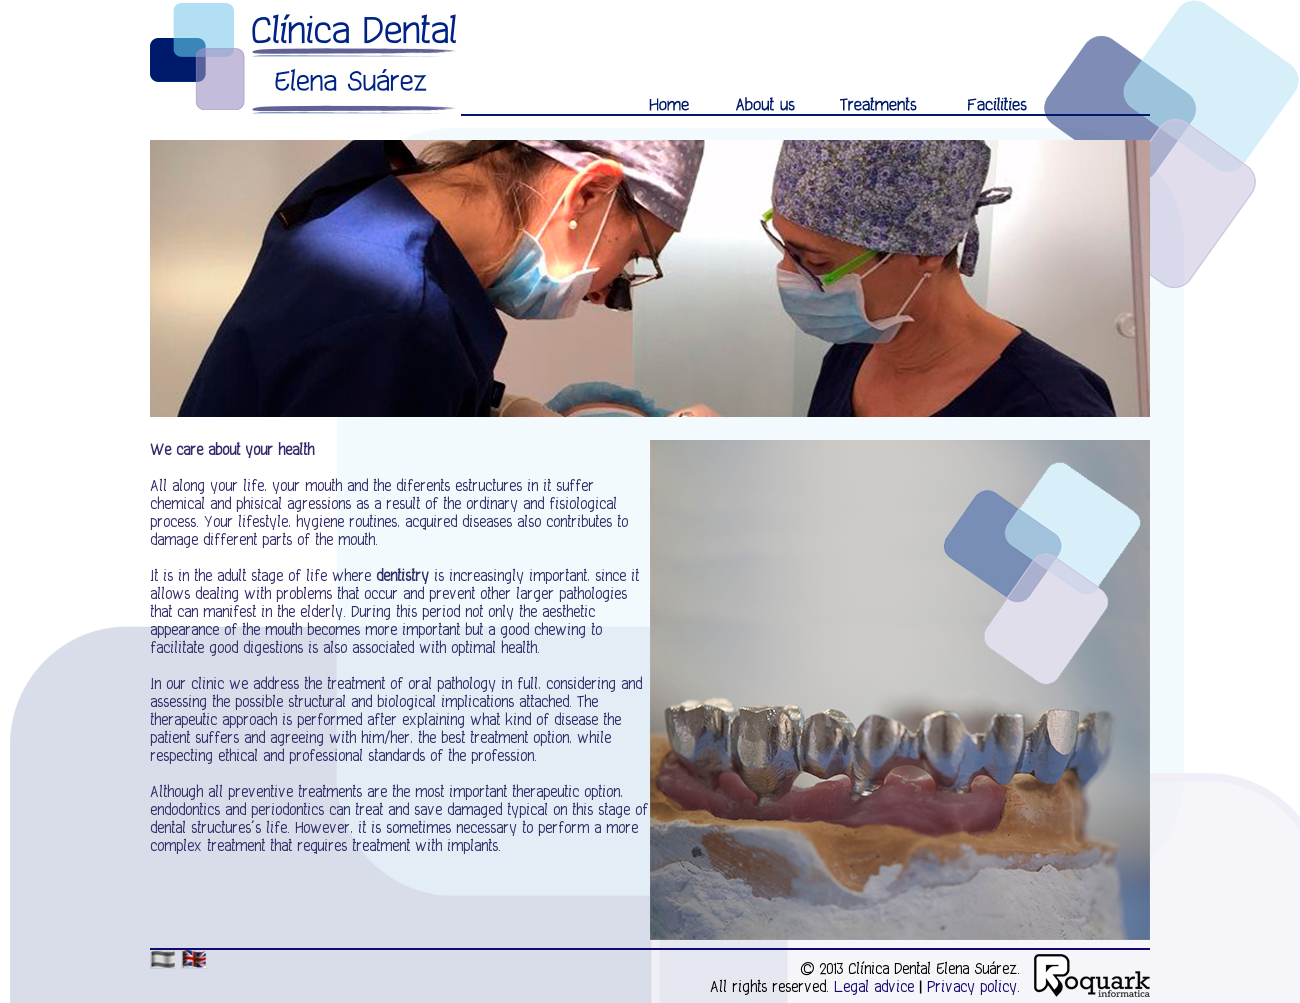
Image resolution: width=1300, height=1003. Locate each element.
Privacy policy (972, 986)
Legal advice (874, 986)
